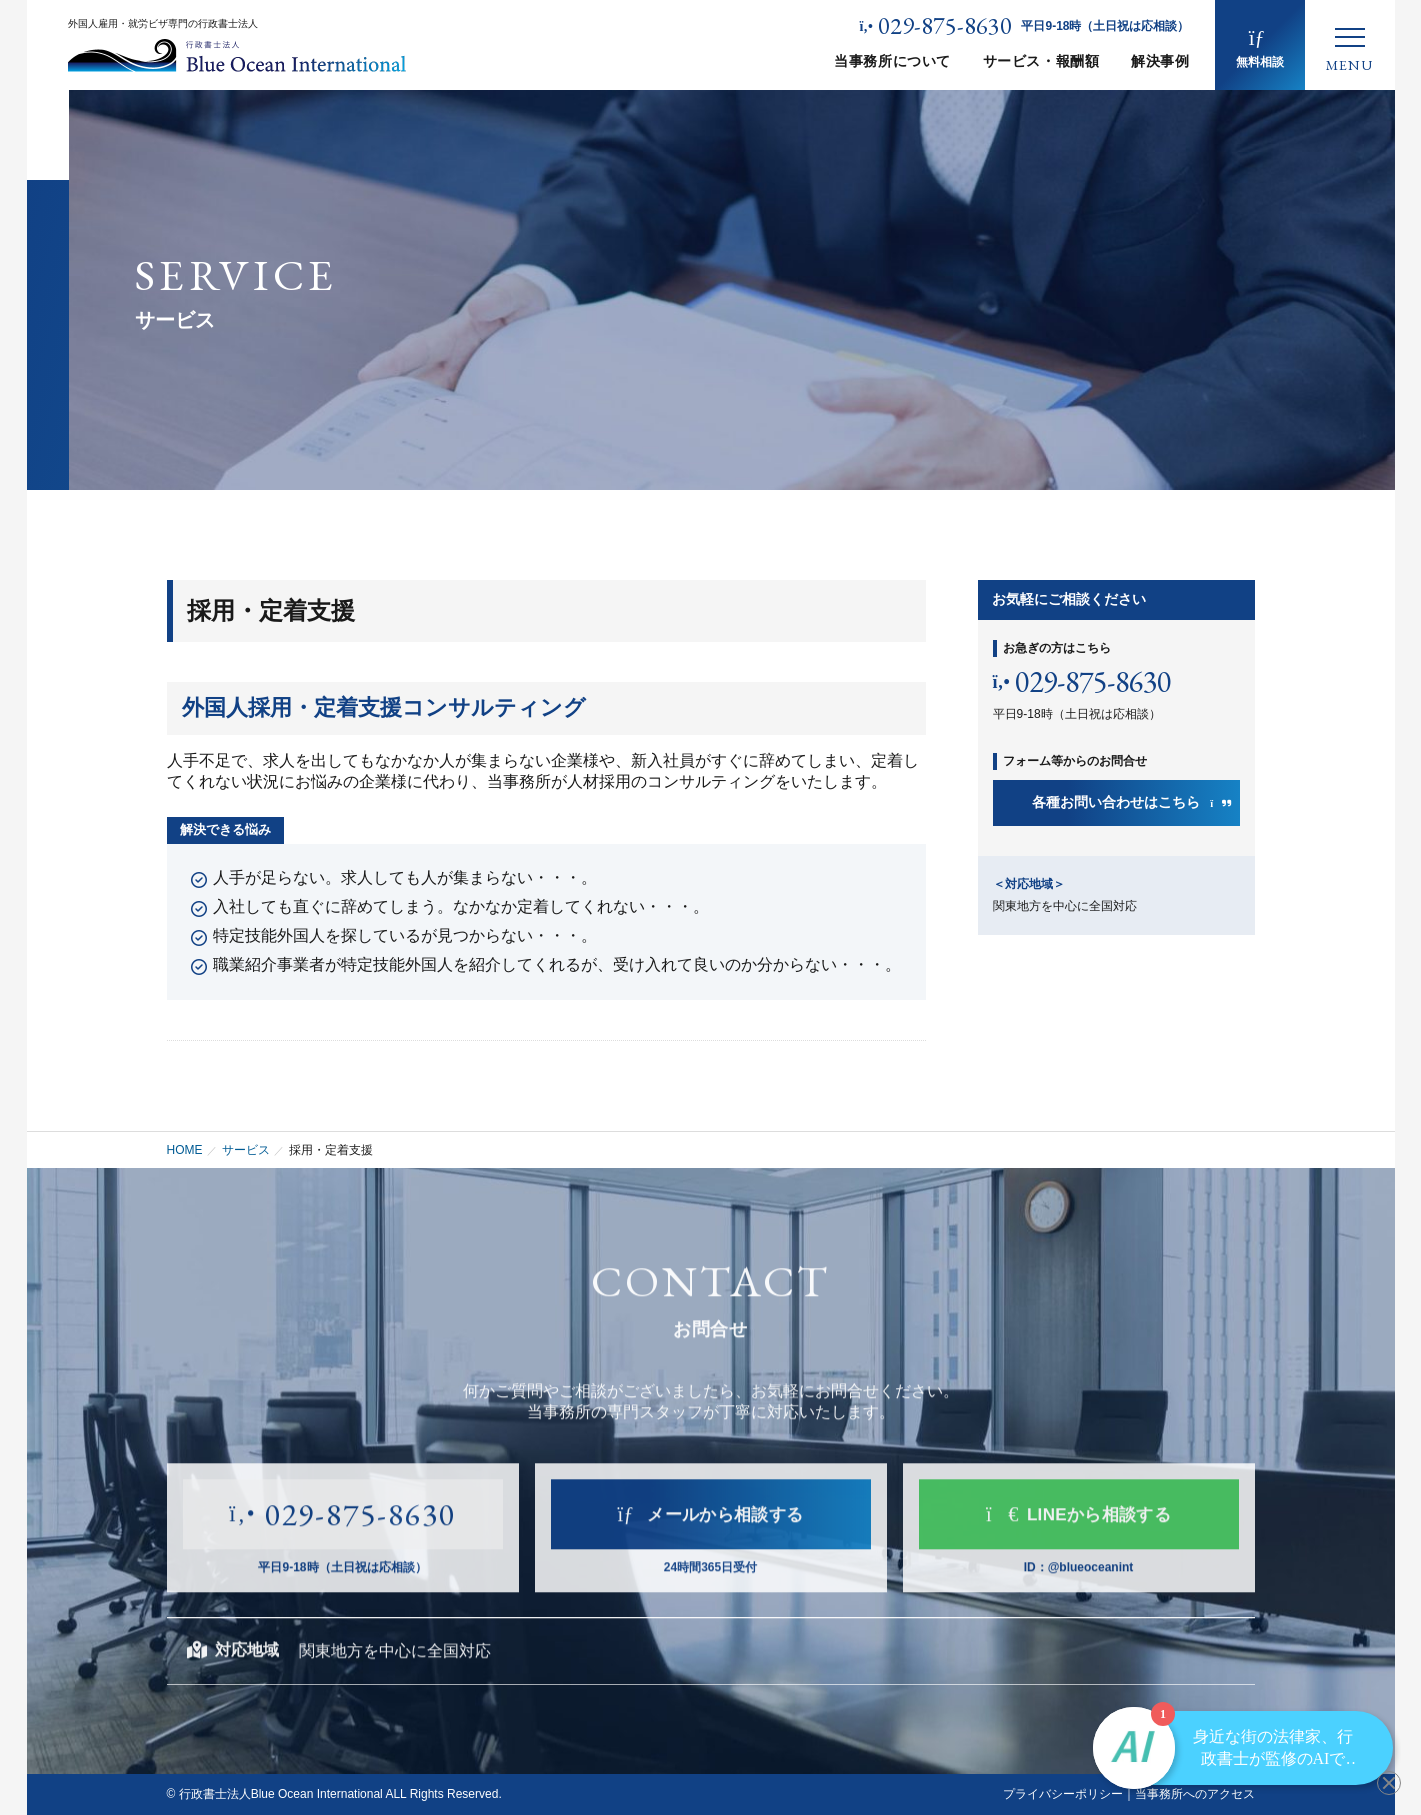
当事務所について (892, 61)
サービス (246, 1150)
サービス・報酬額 (1041, 61)
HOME (185, 1150)
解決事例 (1160, 61)
